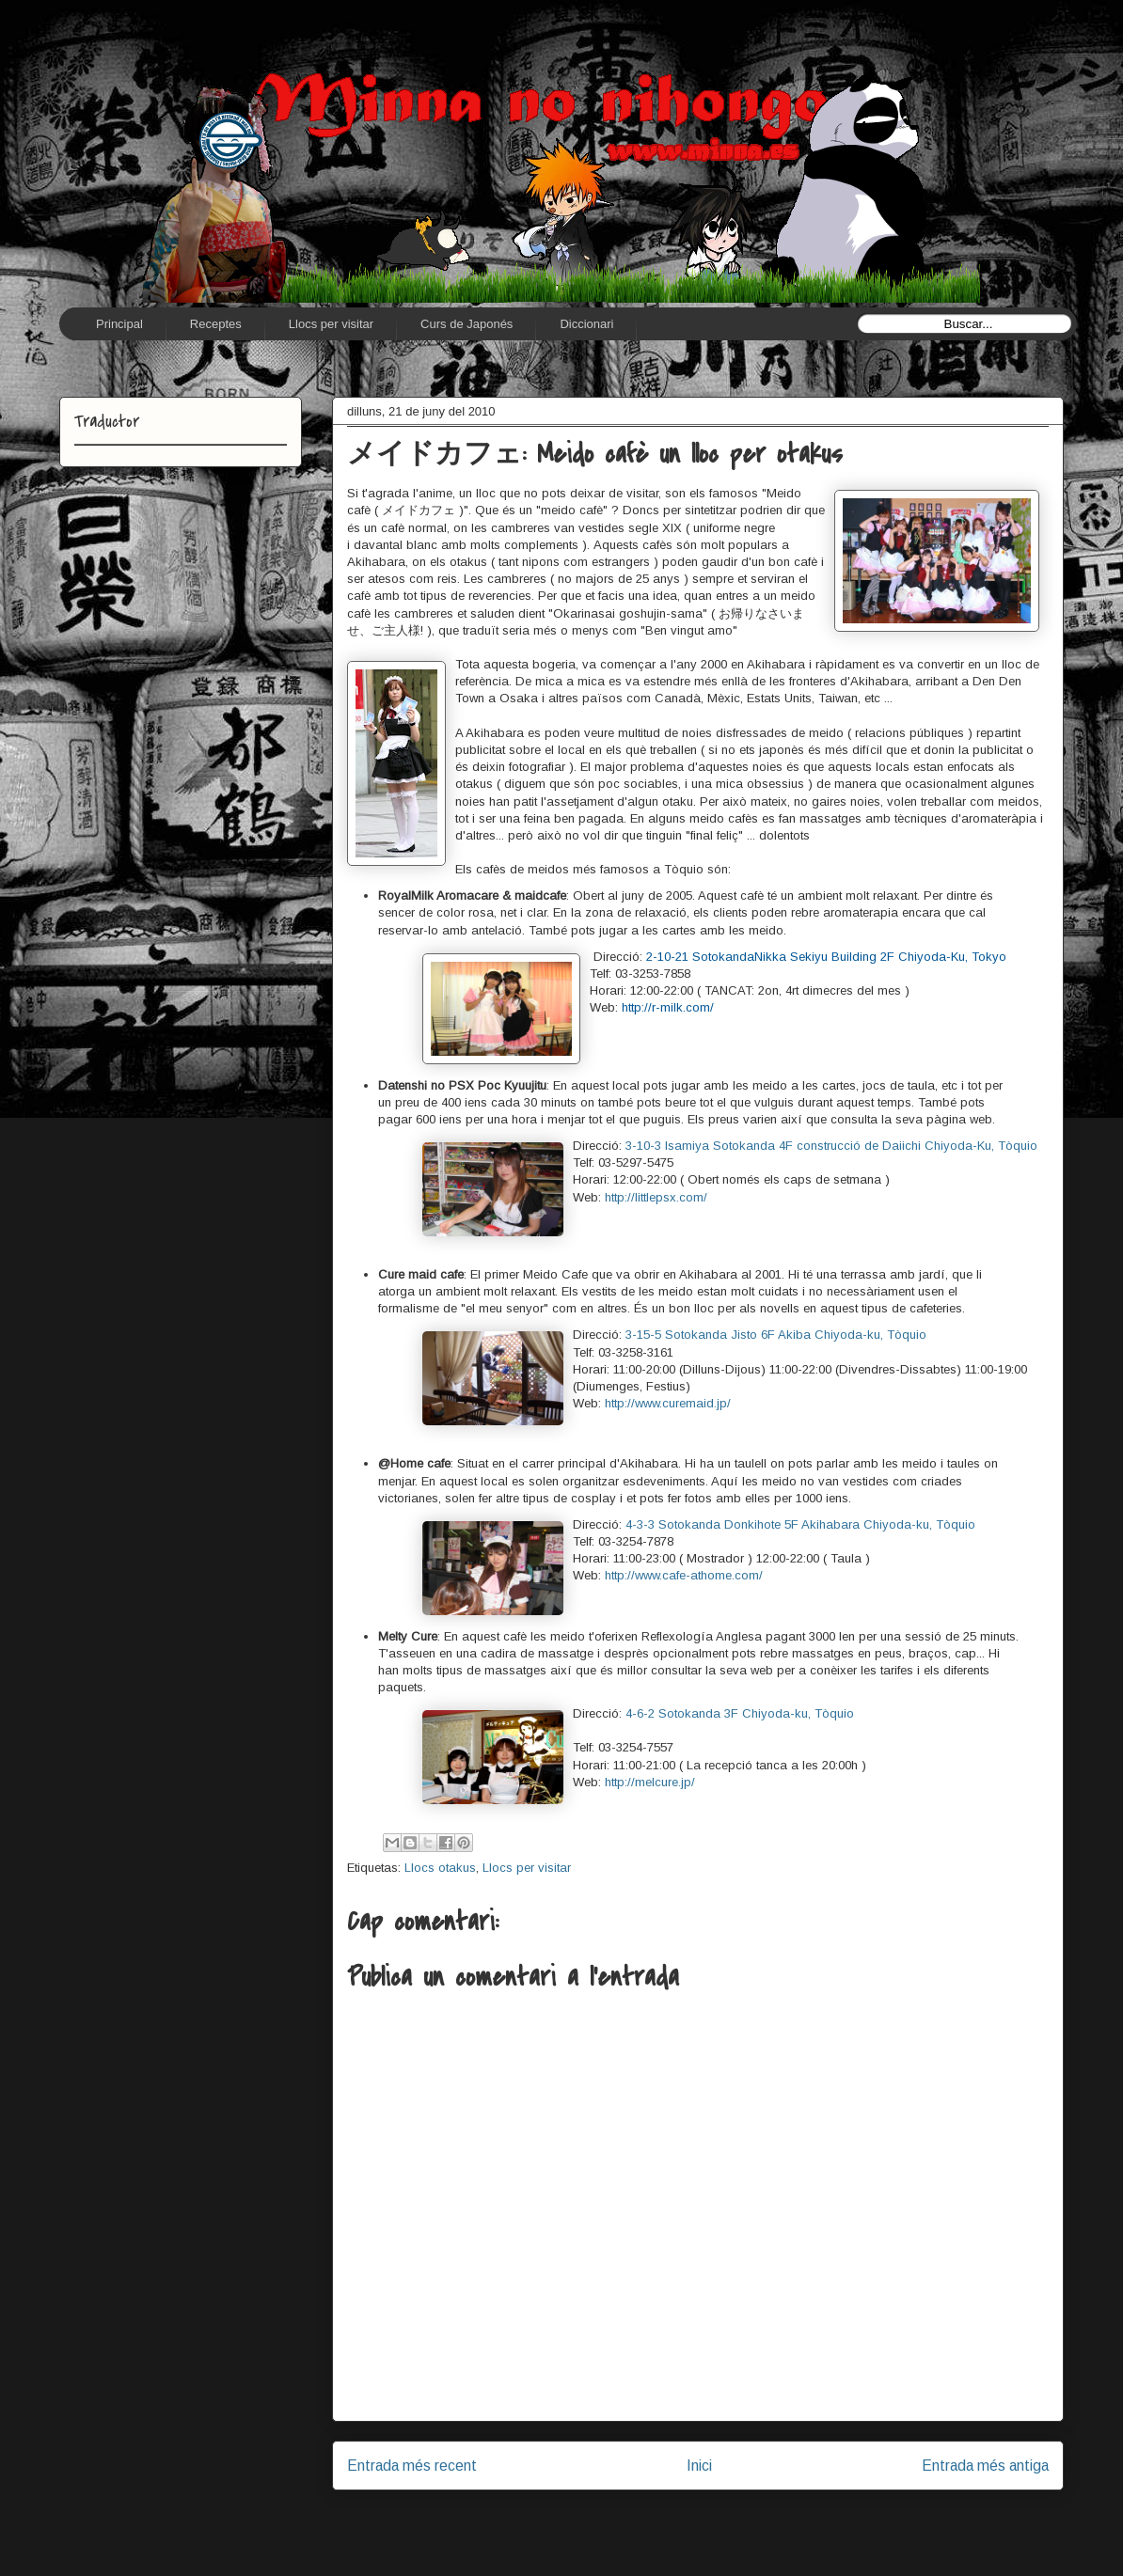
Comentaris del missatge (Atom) (741, 2526)
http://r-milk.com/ (668, 1007)
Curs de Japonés (466, 324)
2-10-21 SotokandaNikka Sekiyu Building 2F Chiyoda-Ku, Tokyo (826, 957)
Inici (699, 2466)
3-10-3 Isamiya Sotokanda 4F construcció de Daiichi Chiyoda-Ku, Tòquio (831, 1146)
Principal (119, 324)
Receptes (216, 324)
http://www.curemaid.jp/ (668, 1403)
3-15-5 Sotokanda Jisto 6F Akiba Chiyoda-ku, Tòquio (775, 1334)
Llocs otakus (440, 1868)
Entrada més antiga (985, 2466)
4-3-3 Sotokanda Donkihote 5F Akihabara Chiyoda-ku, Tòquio (800, 1524)
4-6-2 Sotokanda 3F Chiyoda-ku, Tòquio (739, 1713)
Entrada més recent (412, 2466)
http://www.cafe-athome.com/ (684, 1575)
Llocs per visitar (331, 324)
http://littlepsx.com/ (656, 1197)
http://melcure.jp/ (650, 1782)
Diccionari (586, 324)
